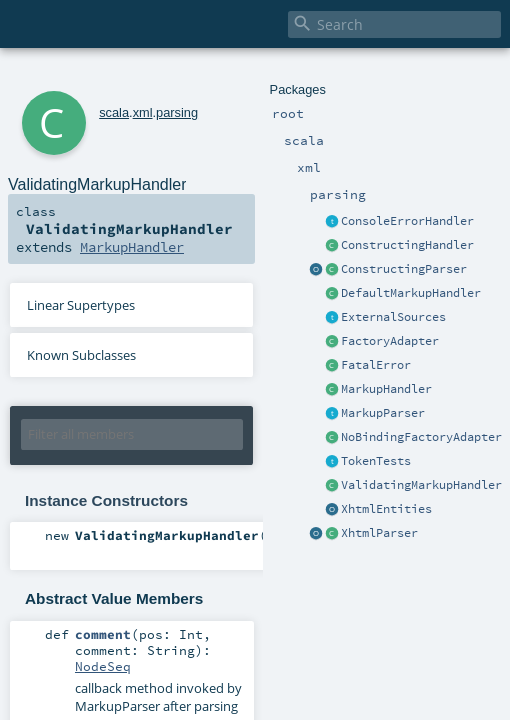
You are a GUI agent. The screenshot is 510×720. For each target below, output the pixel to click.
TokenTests (376, 461)
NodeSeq (103, 666)
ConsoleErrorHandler (407, 221)
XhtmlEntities (386, 509)
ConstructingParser (404, 269)
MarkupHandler (386, 389)
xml (143, 112)
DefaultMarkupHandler (411, 293)
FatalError (376, 365)
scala (114, 112)
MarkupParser (383, 413)
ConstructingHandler (407, 245)
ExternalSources (393, 317)
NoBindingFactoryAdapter (421, 437)
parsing (177, 112)
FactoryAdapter (390, 341)
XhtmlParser (379, 533)
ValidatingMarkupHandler (421, 485)
